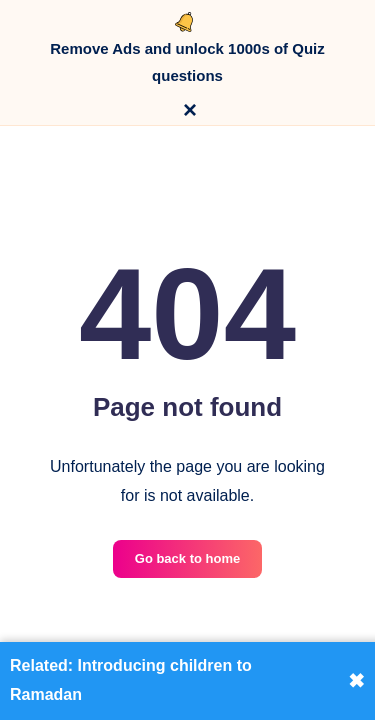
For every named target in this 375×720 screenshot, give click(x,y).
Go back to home (187, 558)
